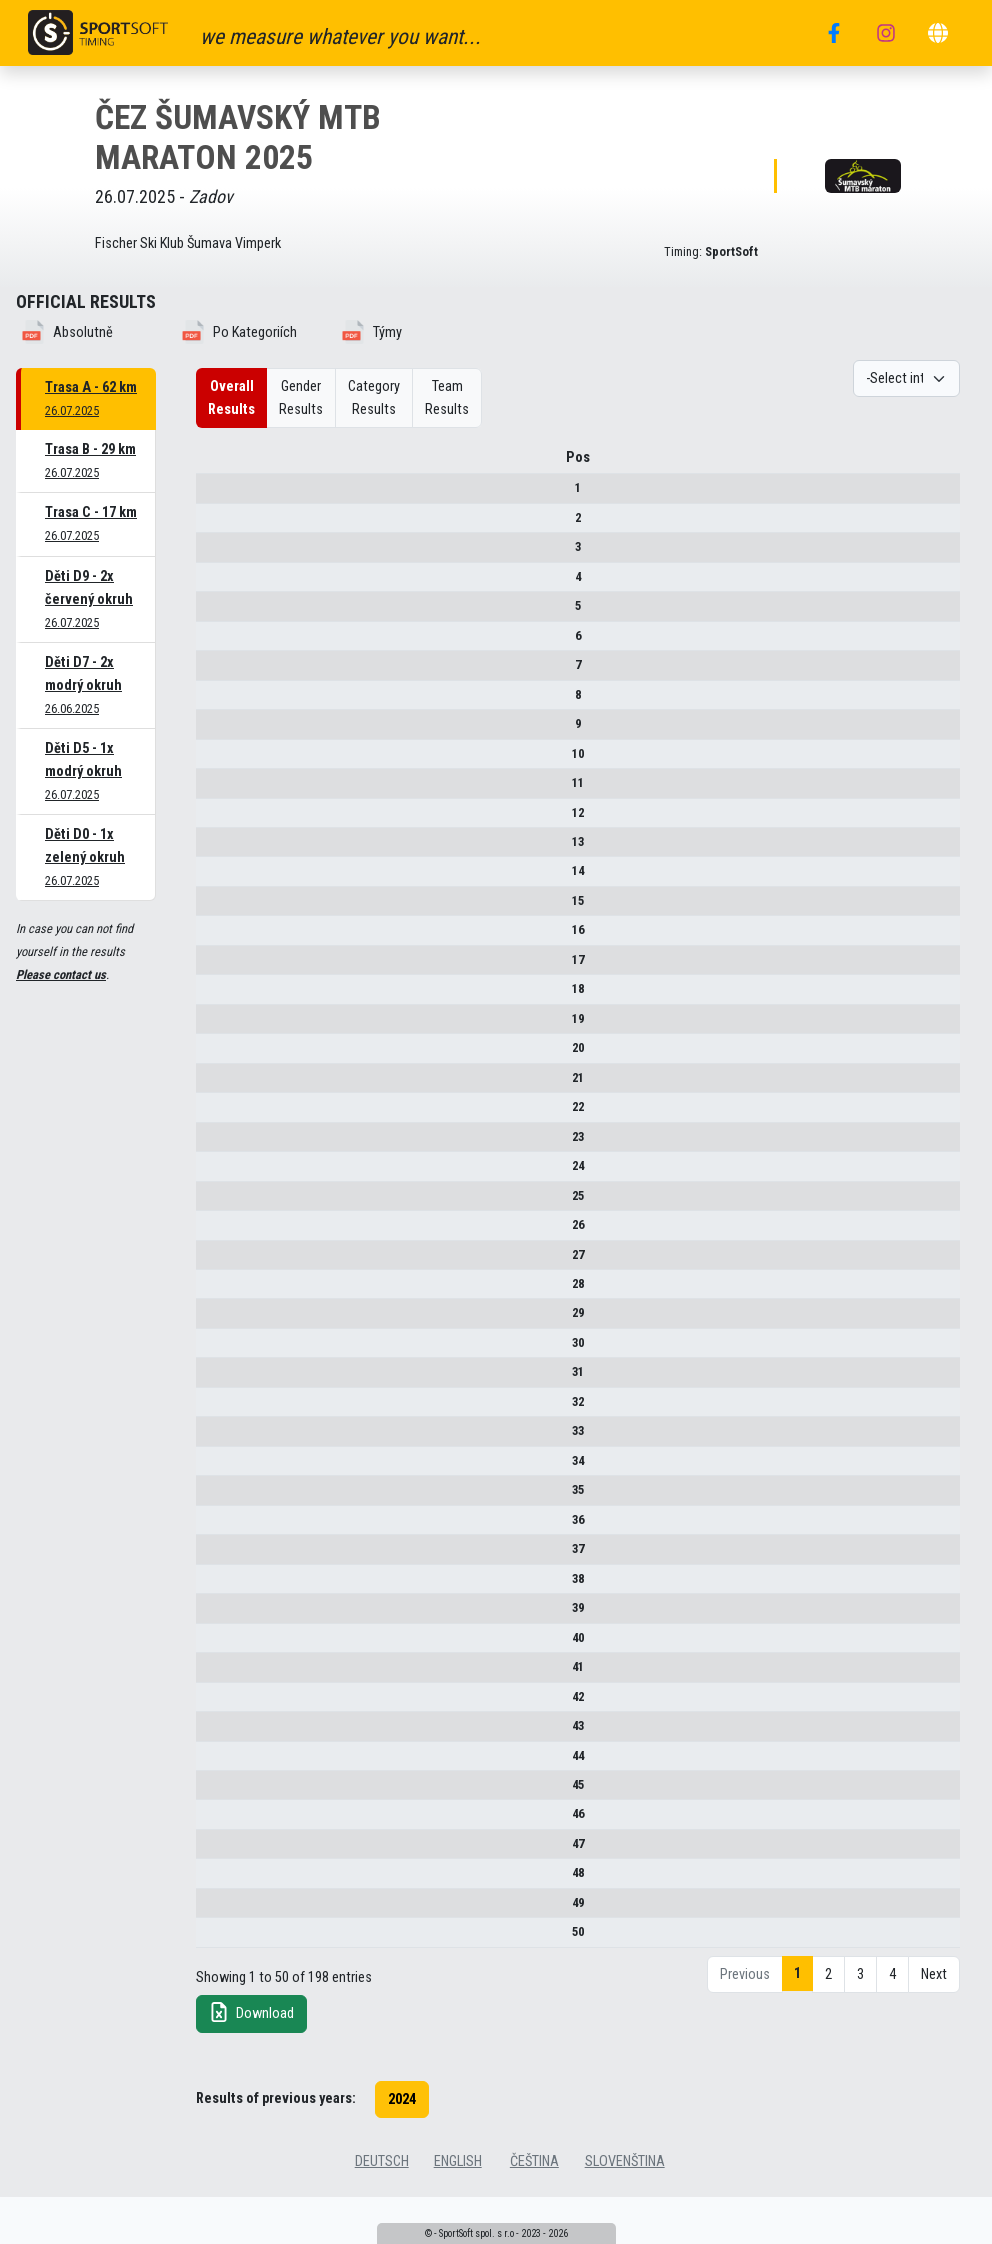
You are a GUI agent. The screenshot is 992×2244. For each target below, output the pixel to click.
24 (212, 1188)
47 (212, 1898)
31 (212, 1395)
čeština (534, 2216)
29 (212, 1336)
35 (212, 1512)
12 (212, 835)
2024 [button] (402, 2154)
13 (212, 864)
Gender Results (301, 398)
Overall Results (231, 398)
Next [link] (934, 2029)
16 (212, 953)
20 (212, 1070)
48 (212, 1928)
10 (212, 776)
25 (212, 1218)
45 (212, 1823)
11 (212, 805)
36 (212, 1542)
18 (212, 1011)
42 (212, 1719)
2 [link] (828, 2029)
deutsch (382, 2216)
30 (212, 1365)
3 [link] (860, 2029)
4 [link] (892, 2029)
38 (212, 1601)
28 (212, 1306)
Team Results (447, 398)
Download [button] (251, 2067)
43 (212, 1748)
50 (212, 1986)
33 (212, 1453)
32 (212, 1424)
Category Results (374, 398)
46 (212, 1853)
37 (212, 1571)
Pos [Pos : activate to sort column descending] (212, 464)
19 (212, 1041)
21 (212, 1100)
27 (212, 1277)
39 (212, 1630)
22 (212, 1129)
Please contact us (61, 974)
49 (212, 1957)
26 (212, 1247)
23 (212, 1159)
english (458, 2216)
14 (212, 894)
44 (212, 1778)
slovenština (625, 2216)
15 (212, 923)
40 (212, 1660)
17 (212, 982)
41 (212, 1689)
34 (212, 1483)
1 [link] (797, 2028)
